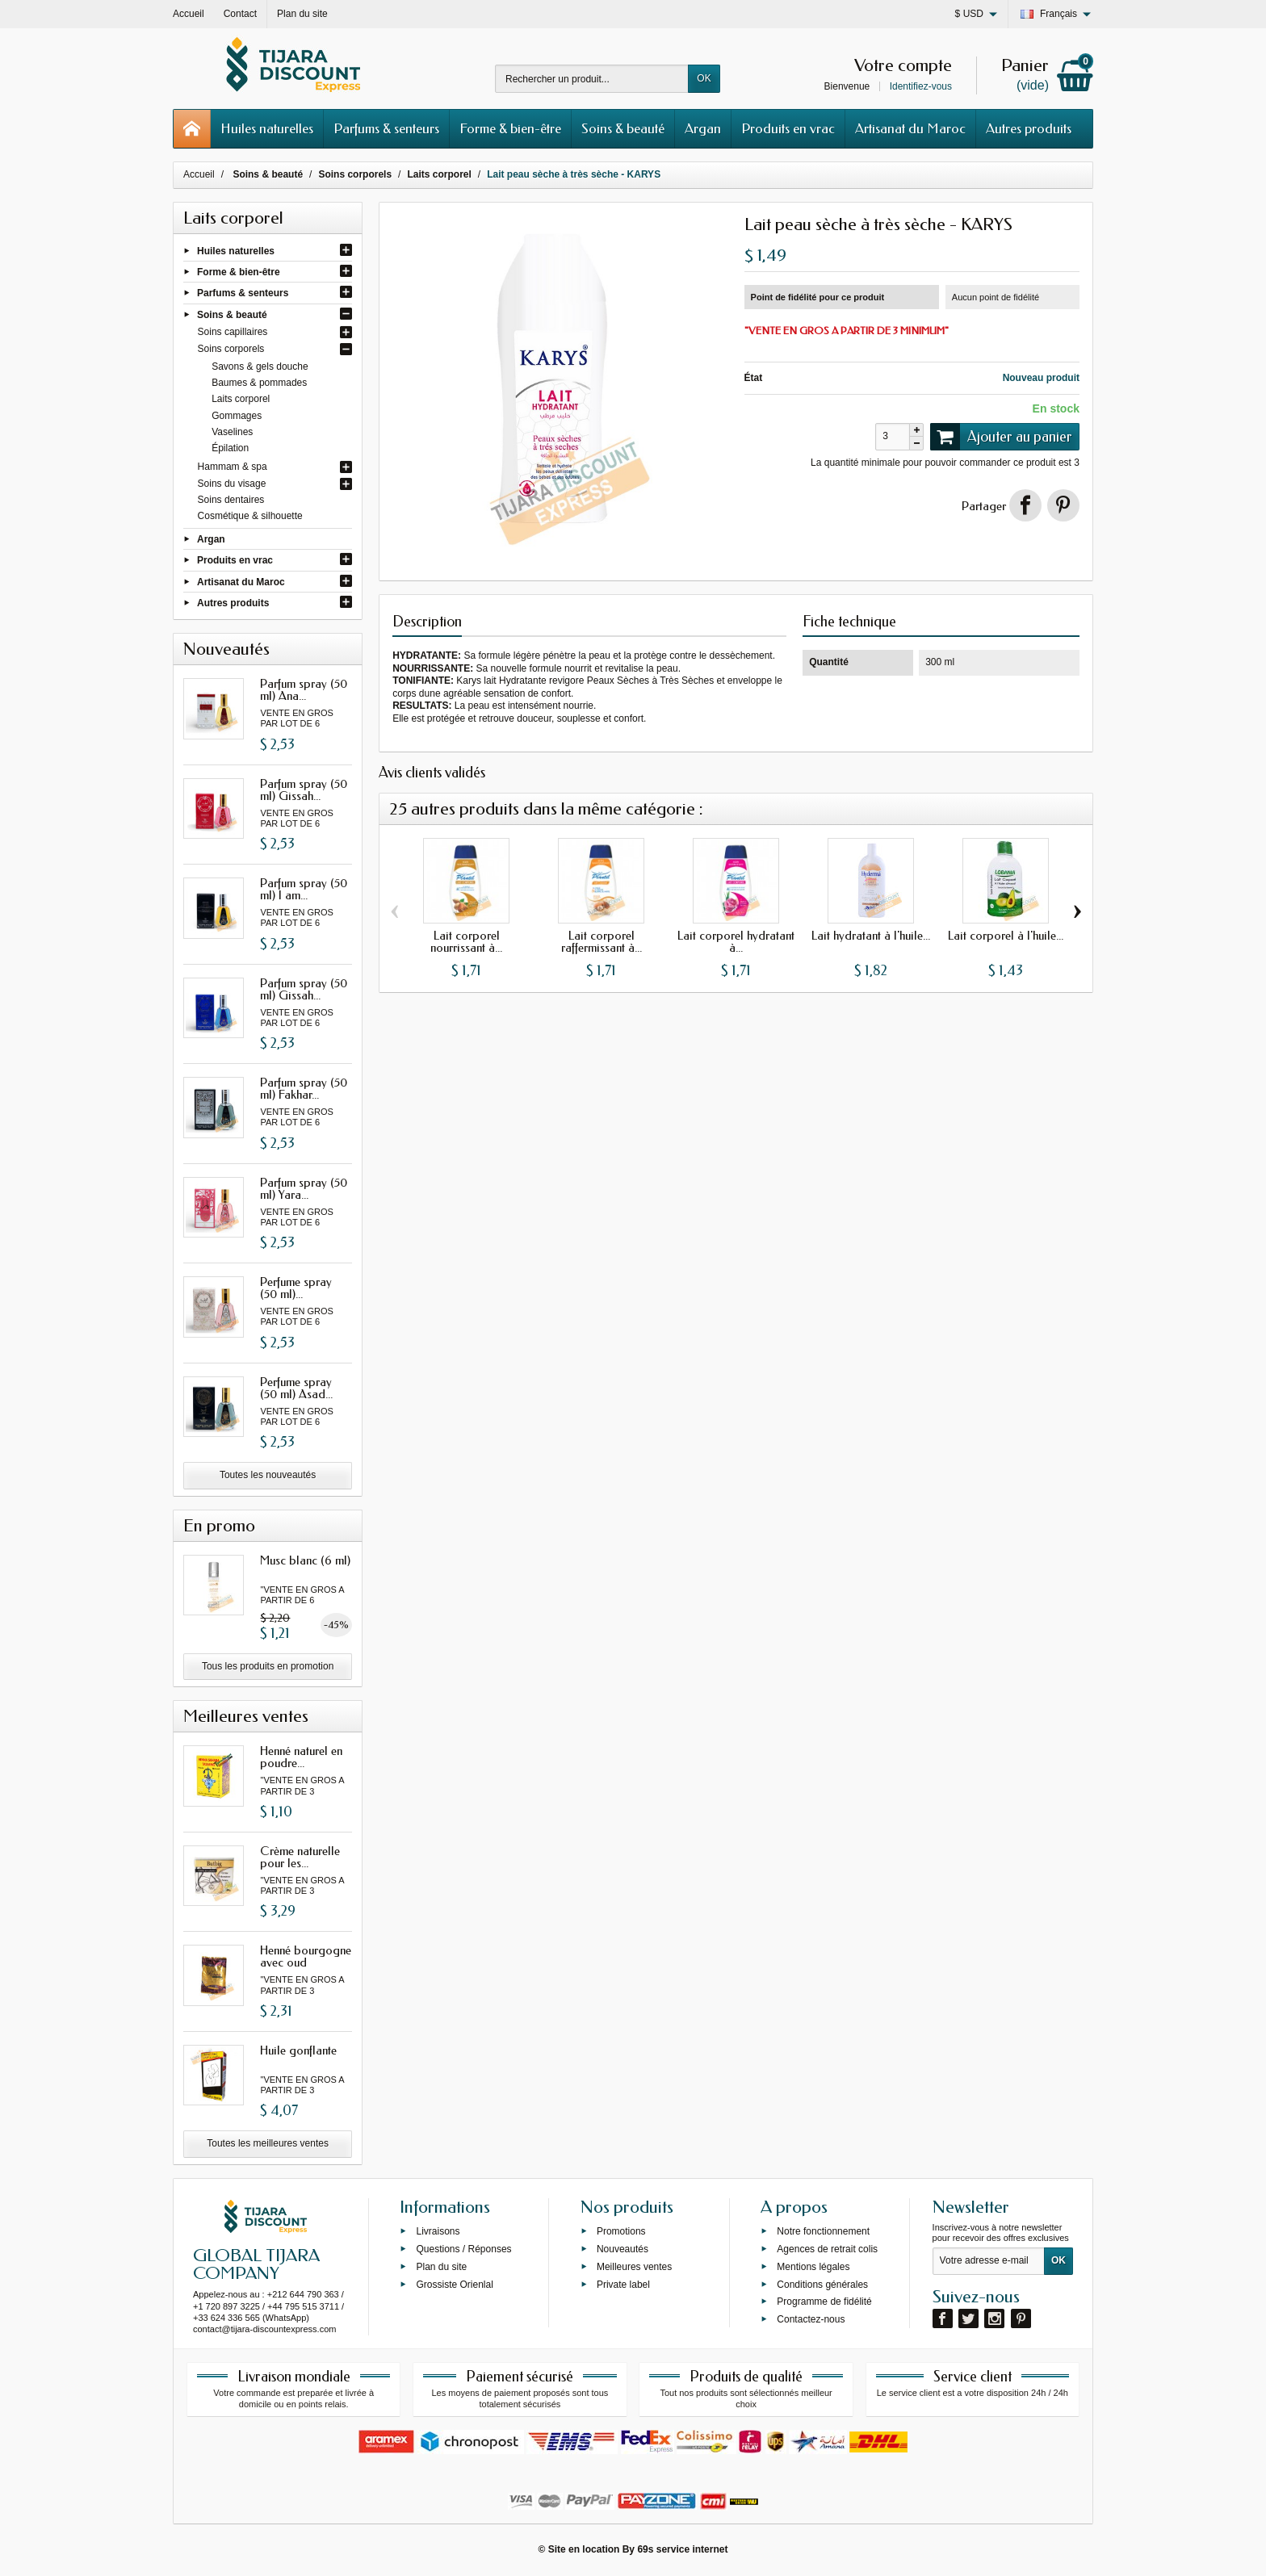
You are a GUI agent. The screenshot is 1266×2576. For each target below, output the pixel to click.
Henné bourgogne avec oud (305, 1956)
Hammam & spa (232, 466)
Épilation (230, 448)
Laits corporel (241, 398)
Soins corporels (231, 348)
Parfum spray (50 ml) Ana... (303, 689)
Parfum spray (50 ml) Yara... (303, 1188)
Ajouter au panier (1001, 436)
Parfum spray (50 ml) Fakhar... (303, 1088)
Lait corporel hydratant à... (735, 941)
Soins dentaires (231, 499)
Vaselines (232, 432)
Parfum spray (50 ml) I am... (303, 889)
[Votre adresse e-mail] (989, 2261)
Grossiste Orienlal (454, 2283)
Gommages (237, 415)
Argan (703, 128)
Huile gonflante (298, 2050)
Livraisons (437, 2231)
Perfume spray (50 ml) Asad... (296, 1388)
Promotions (621, 2231)
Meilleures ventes (634, 2266)
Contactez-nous (811, 2319)
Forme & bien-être (510, 128)
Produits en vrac (788, 128)
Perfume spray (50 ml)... (296, 1288)
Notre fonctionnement (823, 2231)
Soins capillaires (233, 331)
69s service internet (682, 2549)
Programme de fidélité (824, 2301)
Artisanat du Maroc (910, 128)
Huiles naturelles (266, 128)
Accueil (199, 174)
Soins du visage (232, 483)
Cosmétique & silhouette (250, 515)
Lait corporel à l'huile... (1005, 935)
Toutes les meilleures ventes (268, 2143)
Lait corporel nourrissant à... (466, 941)
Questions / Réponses (463, 2249)
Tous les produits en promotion (267, 1666)
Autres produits (1028, 128)
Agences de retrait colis (827, 2249)
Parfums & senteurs (386, 128)
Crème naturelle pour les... (300, 1857)
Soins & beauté (622, 128)
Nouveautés (622, 2249)
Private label (623, 2283)
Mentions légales (813, 2266)
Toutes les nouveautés (268, 1475)
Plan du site (441, 2266)
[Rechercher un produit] (592, 79)
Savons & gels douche (260, 366)
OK (704, 78)
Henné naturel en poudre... (301, 1757)
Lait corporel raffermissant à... (601, 941)
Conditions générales (822, 2283)
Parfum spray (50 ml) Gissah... (303, 790)
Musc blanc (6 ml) (305, 1560)
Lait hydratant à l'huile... (870, 935)
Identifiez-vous (921, 86)
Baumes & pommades (259, 382)
